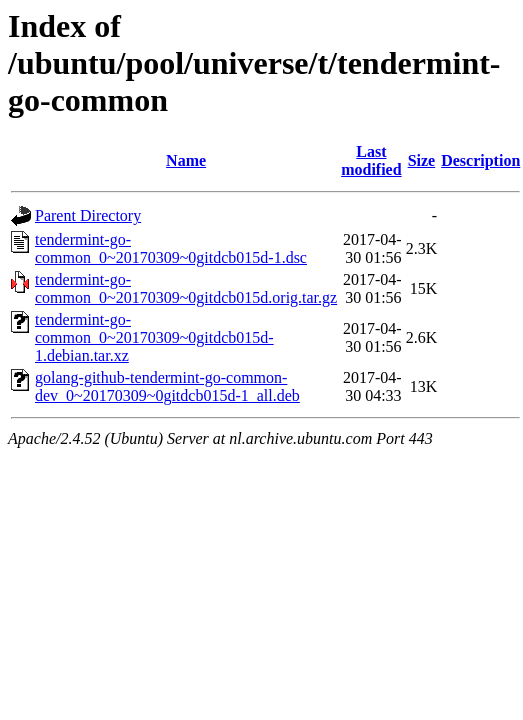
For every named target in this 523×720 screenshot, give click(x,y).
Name (186, 160)
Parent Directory (88, 215)
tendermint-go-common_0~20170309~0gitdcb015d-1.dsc (171, 248)
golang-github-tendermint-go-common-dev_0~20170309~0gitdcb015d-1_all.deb (167, 386)
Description (480, 160)
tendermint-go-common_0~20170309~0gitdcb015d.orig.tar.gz (186, 288)
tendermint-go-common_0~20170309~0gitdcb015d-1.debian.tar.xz (154, 337)
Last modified (371, 160)
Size (422, 160)
